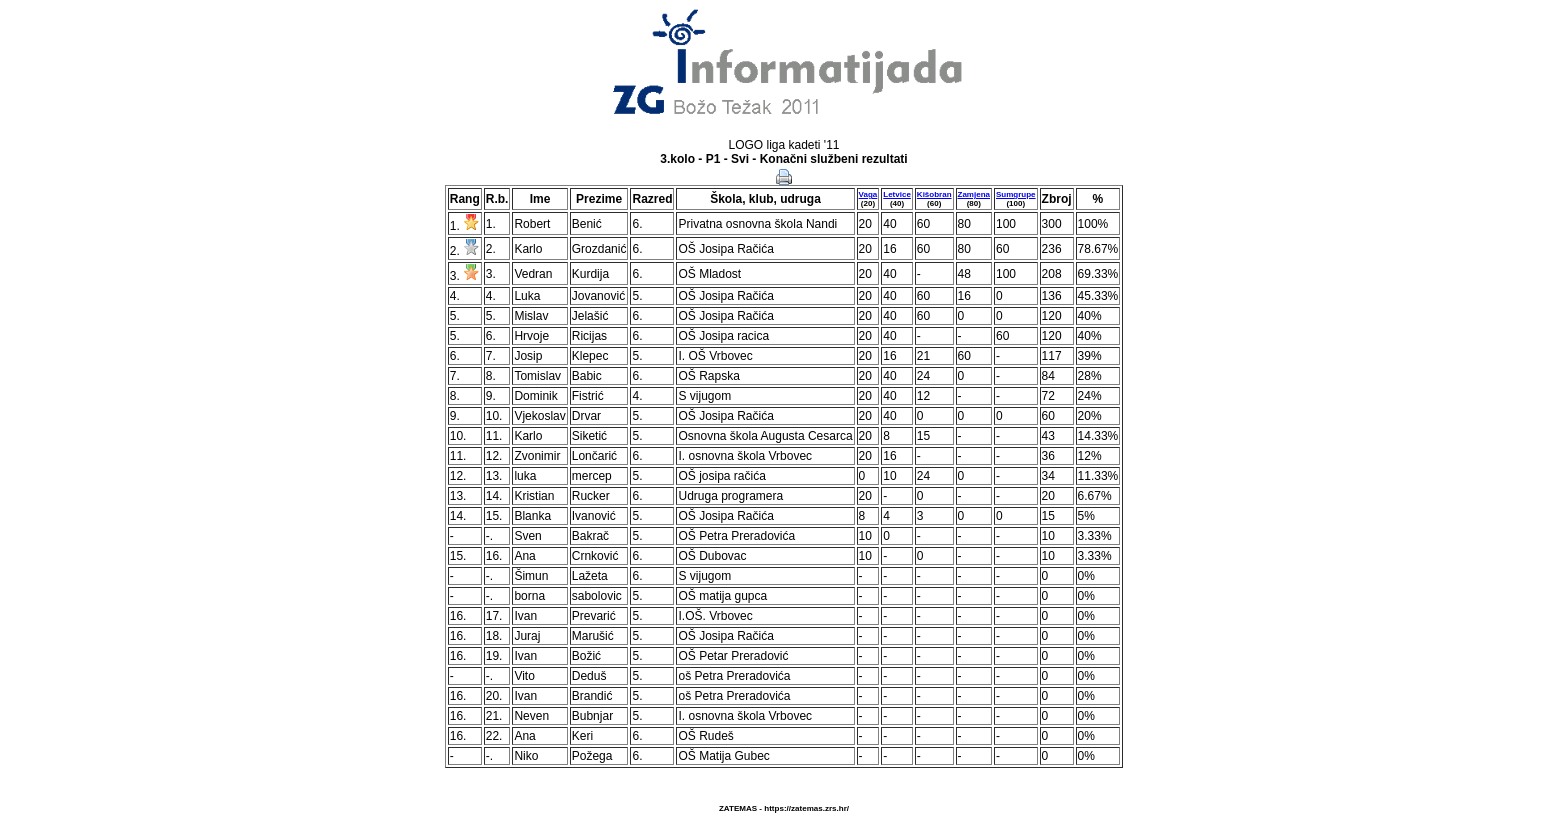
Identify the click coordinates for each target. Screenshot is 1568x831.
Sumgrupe (1016, 194)
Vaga (868, 194)
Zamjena (974, 194)
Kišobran (934, 194)
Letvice (897, 194)
